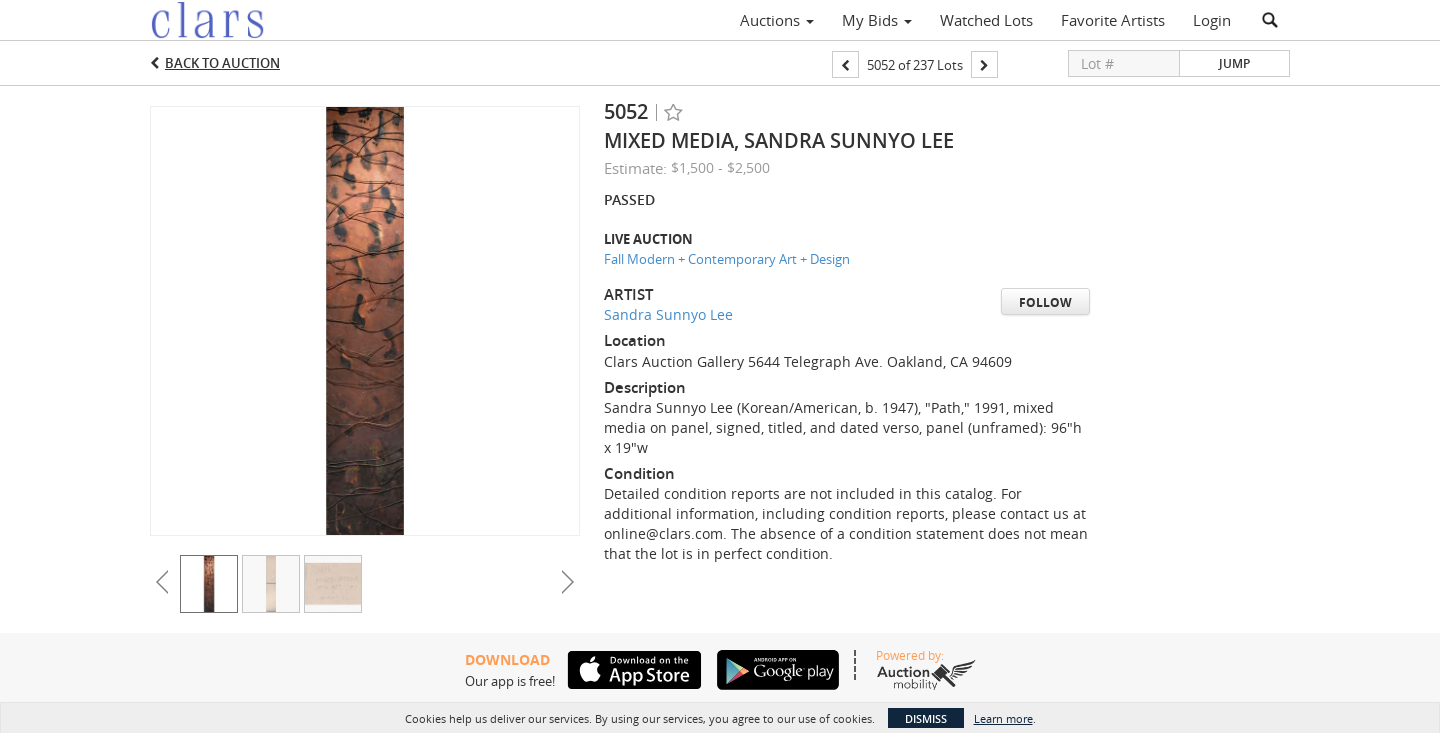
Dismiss (926, 718)
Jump (1234, 63)
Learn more (1003, 718)
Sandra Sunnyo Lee (668, 314)
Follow (1045, 302)
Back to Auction (222, 63)
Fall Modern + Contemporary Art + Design (727, 259)
